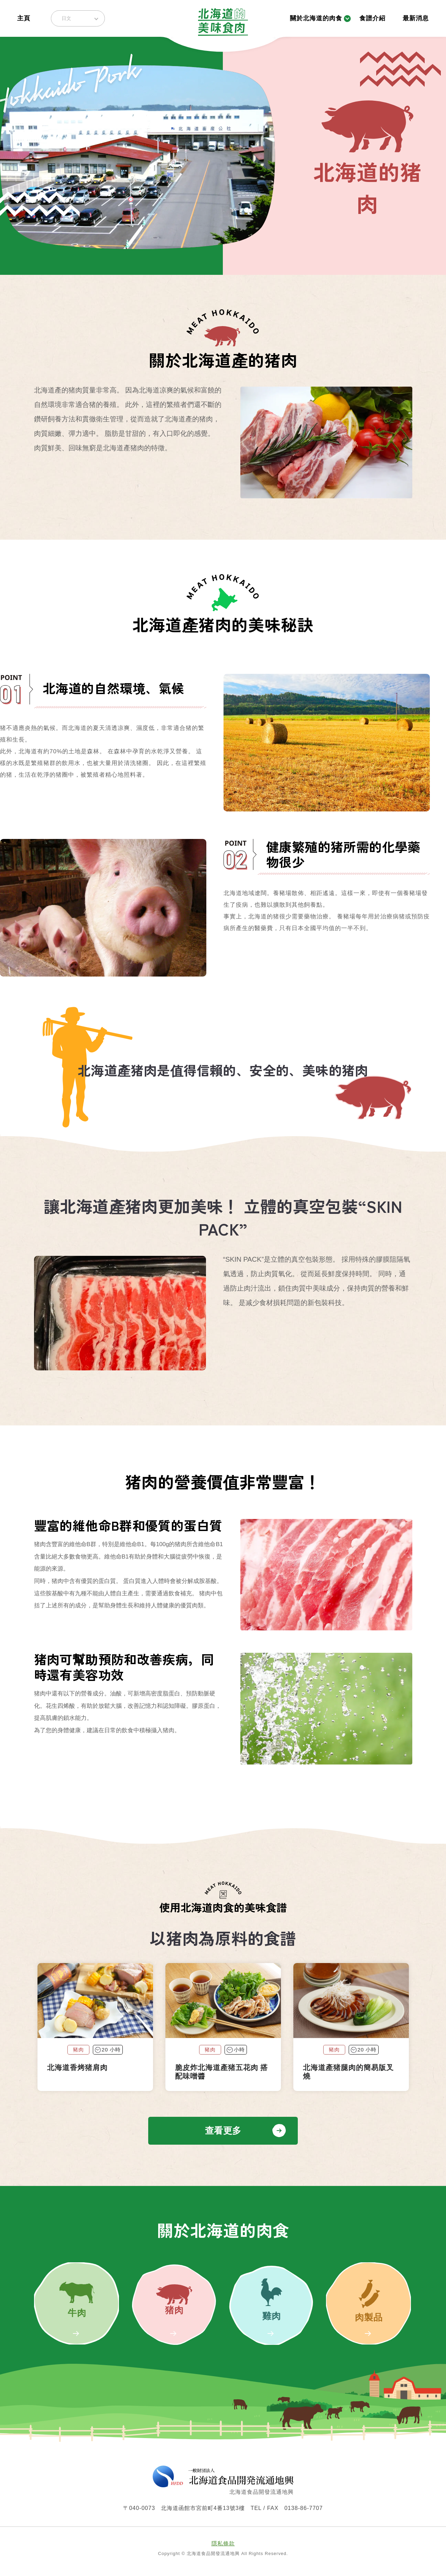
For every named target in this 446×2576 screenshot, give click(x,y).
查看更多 (223, 2130)
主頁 (23, 18)
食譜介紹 (372, 18)
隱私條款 (223, 2543)
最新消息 (416, 18)
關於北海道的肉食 (316, 18)
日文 (66, 18)
